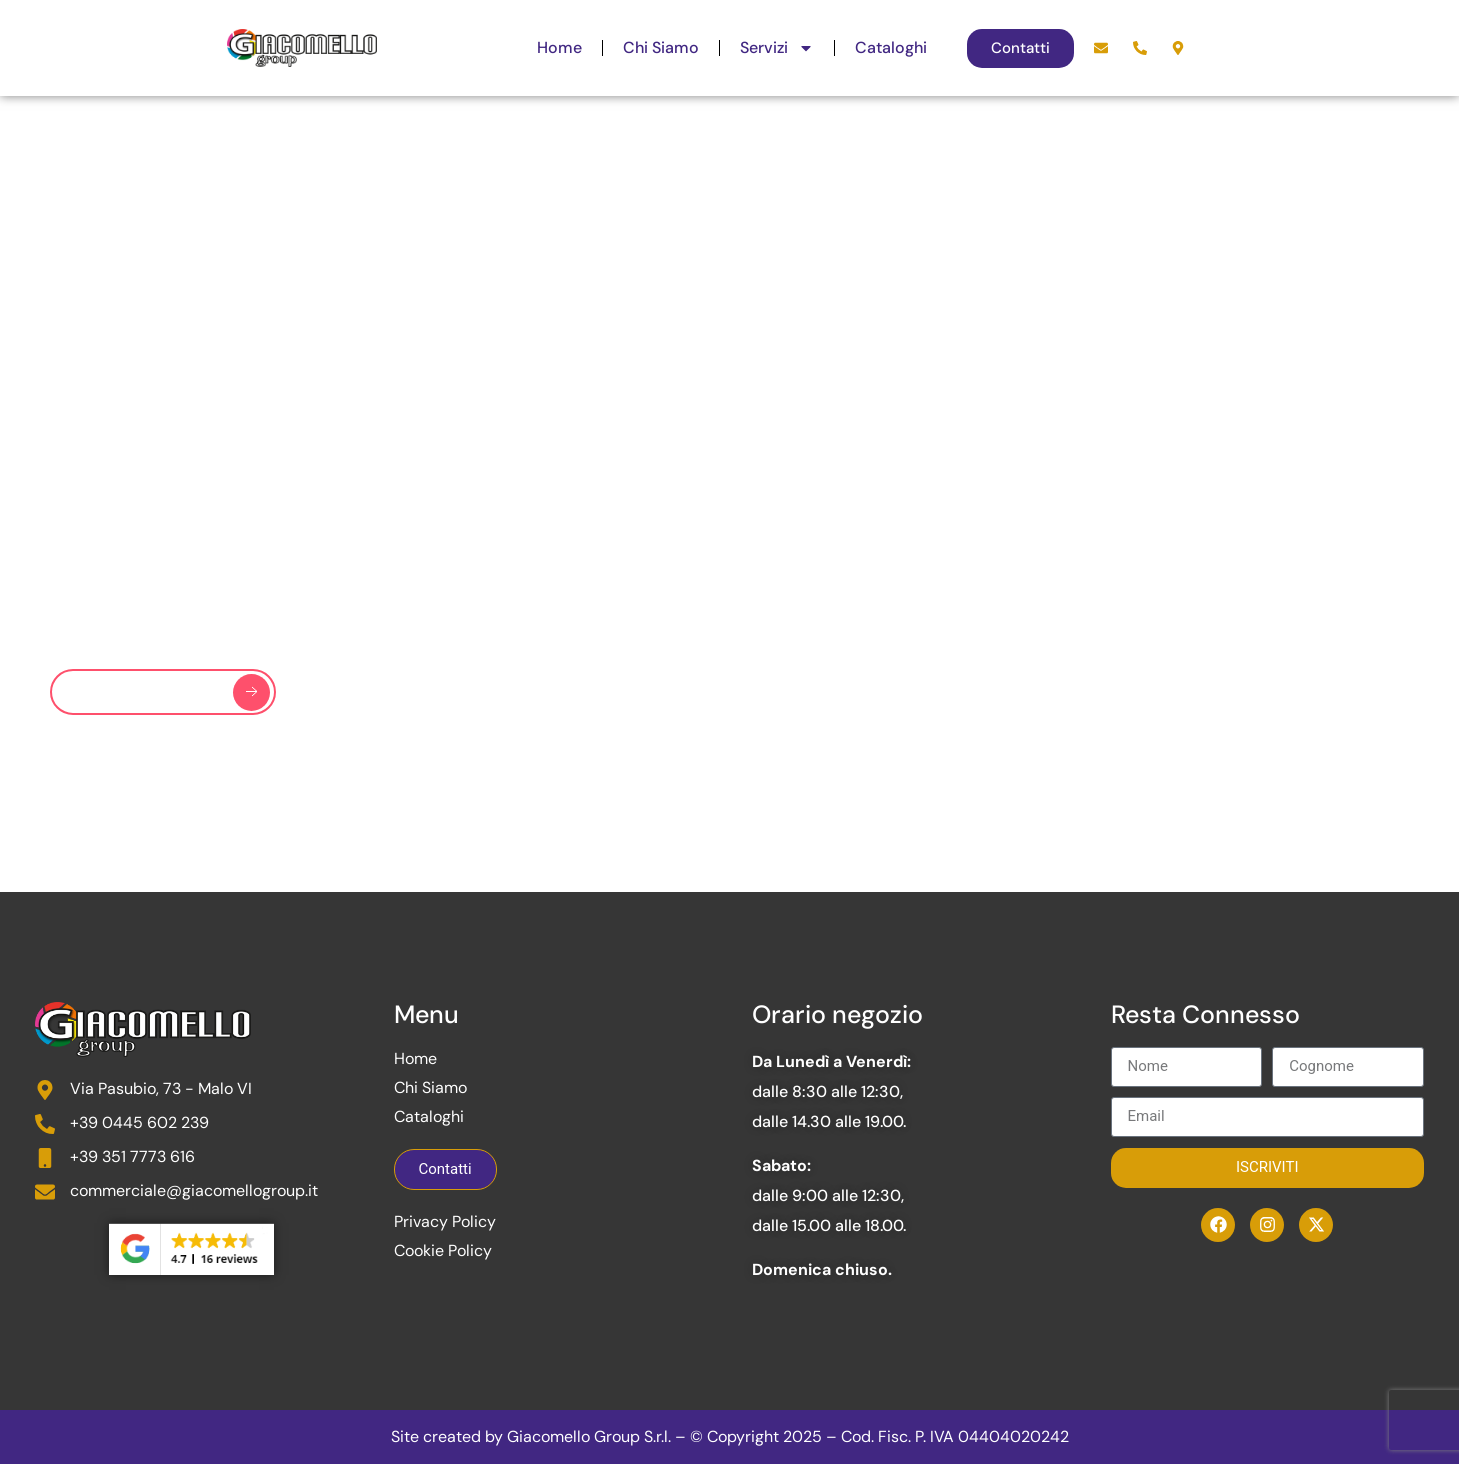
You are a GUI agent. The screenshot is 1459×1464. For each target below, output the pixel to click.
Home (559, 47)
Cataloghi (891, 47)
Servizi (777, 48)
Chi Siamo (661, 47)
